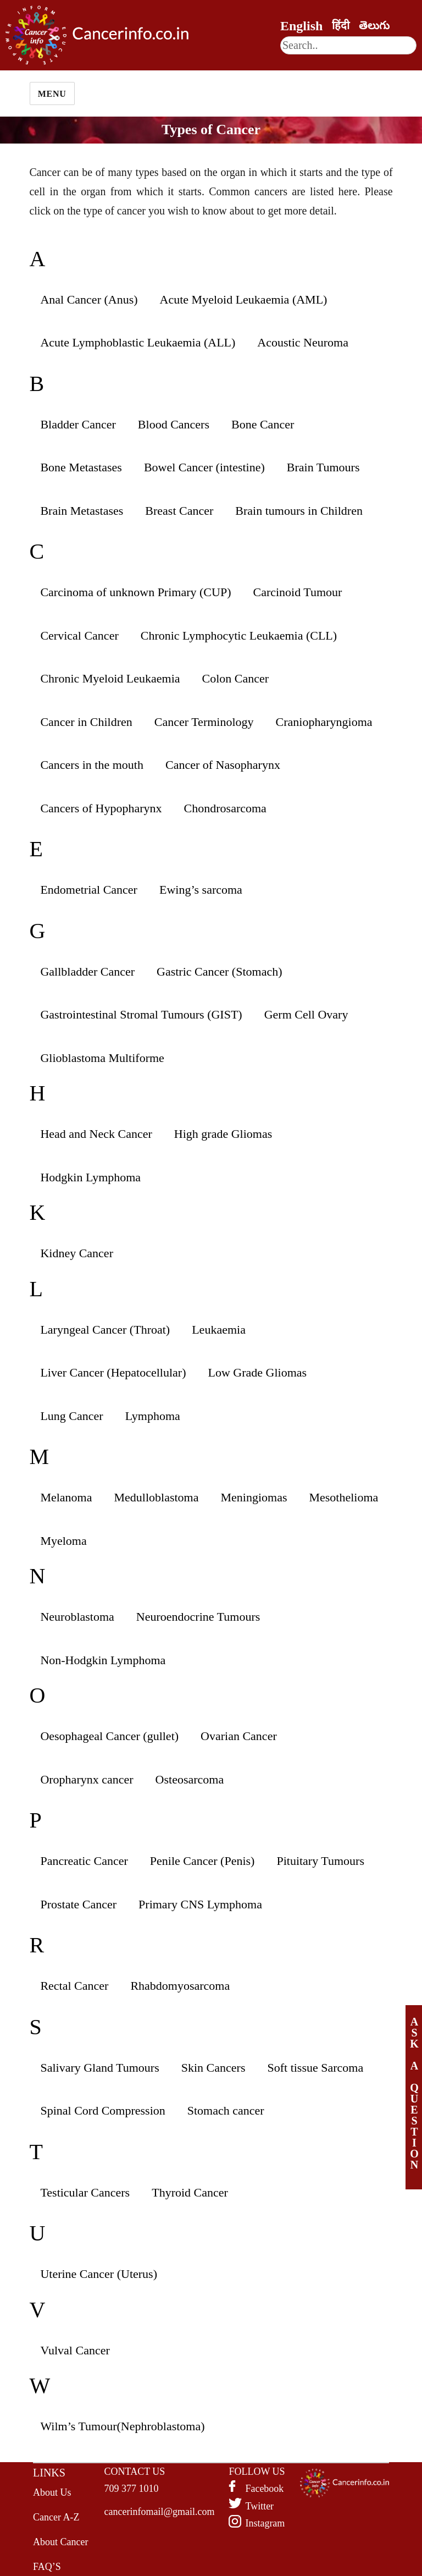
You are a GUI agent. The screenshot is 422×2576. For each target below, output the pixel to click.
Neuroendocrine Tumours (198, 1616)
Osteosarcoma (190, 1779)
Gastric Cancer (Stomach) (219, 971)
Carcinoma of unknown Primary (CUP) (135, 592)
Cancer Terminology (204, 722)
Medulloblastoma (156, 1497)
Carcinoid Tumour (297, 592)
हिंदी (340, 25)
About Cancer (60, 2541)
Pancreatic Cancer (83, 1861)
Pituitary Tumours (320, 1861)
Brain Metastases (81, 511)
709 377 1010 (131, 2488)
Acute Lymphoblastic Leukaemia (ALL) (137, 342)
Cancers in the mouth (91, 765)
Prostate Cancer (78, 1904)
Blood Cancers (173, 424)
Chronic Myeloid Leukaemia (110, 678)
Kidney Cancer (76, 1253)
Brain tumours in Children (299, 511)
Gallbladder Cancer (87, 971)
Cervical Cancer (79, 635)
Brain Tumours (323, 467)
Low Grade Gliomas (257, 1372)
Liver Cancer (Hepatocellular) (113, 1372)
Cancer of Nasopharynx (222, 765)
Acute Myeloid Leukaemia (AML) (243, 299)
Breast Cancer (179, 511)
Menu (52, 93)
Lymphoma (152, 1416)
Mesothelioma (343, 1497)
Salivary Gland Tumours (99, 2067)
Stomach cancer (225, 2110)
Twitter (259, 2506)
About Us (52, 2492)
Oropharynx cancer (86, 1779)
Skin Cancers (213, 2067)
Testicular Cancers (85, 2192)
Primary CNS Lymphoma (200, 1904)
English (301, 26)
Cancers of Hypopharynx (101, 808)
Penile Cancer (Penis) (202, 1861)
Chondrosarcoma (225, 808)
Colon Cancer (235, 678)
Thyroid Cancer (190, 2192)
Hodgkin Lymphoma (90, 1177)
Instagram (265, 2523)
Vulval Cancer (74, 2350)
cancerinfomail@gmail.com (159, 2511)
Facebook (264, 2488)
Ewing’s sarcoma (200, 889)
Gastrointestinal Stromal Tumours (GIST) (141, 1014)
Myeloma (63, 1541)
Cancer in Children (86, 722)
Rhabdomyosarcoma (180, 1985)
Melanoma (66, 1497)
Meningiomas (253, 1497)
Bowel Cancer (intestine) (204, 467)
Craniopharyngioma (324, 722)
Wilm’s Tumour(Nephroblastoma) (122, 2426)
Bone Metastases (80, 467)
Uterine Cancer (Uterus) (98, 2274)
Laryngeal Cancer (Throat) (105, 1329)
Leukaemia (219, 1329)
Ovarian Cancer (239, 1736)
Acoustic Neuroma (302, 342)
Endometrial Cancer (88, 889)
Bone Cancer (262, 424)
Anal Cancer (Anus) (88, 299)
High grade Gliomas (223, 1134)
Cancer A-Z (56, 2517)
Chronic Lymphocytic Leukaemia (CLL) (239, 635)
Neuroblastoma (77, 1616)
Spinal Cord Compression (102, 2110)
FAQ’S (47, 2566)
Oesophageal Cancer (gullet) (109, 1736)
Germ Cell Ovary (306, 1014)
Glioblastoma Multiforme (102, 1058)
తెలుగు (374, 25)
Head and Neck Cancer (96, 1134)
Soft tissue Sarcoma (315, 2067)
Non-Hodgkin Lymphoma (102, 1660)
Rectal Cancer (74, 1985)
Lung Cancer (71, 1416)
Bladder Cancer (77, 424)
